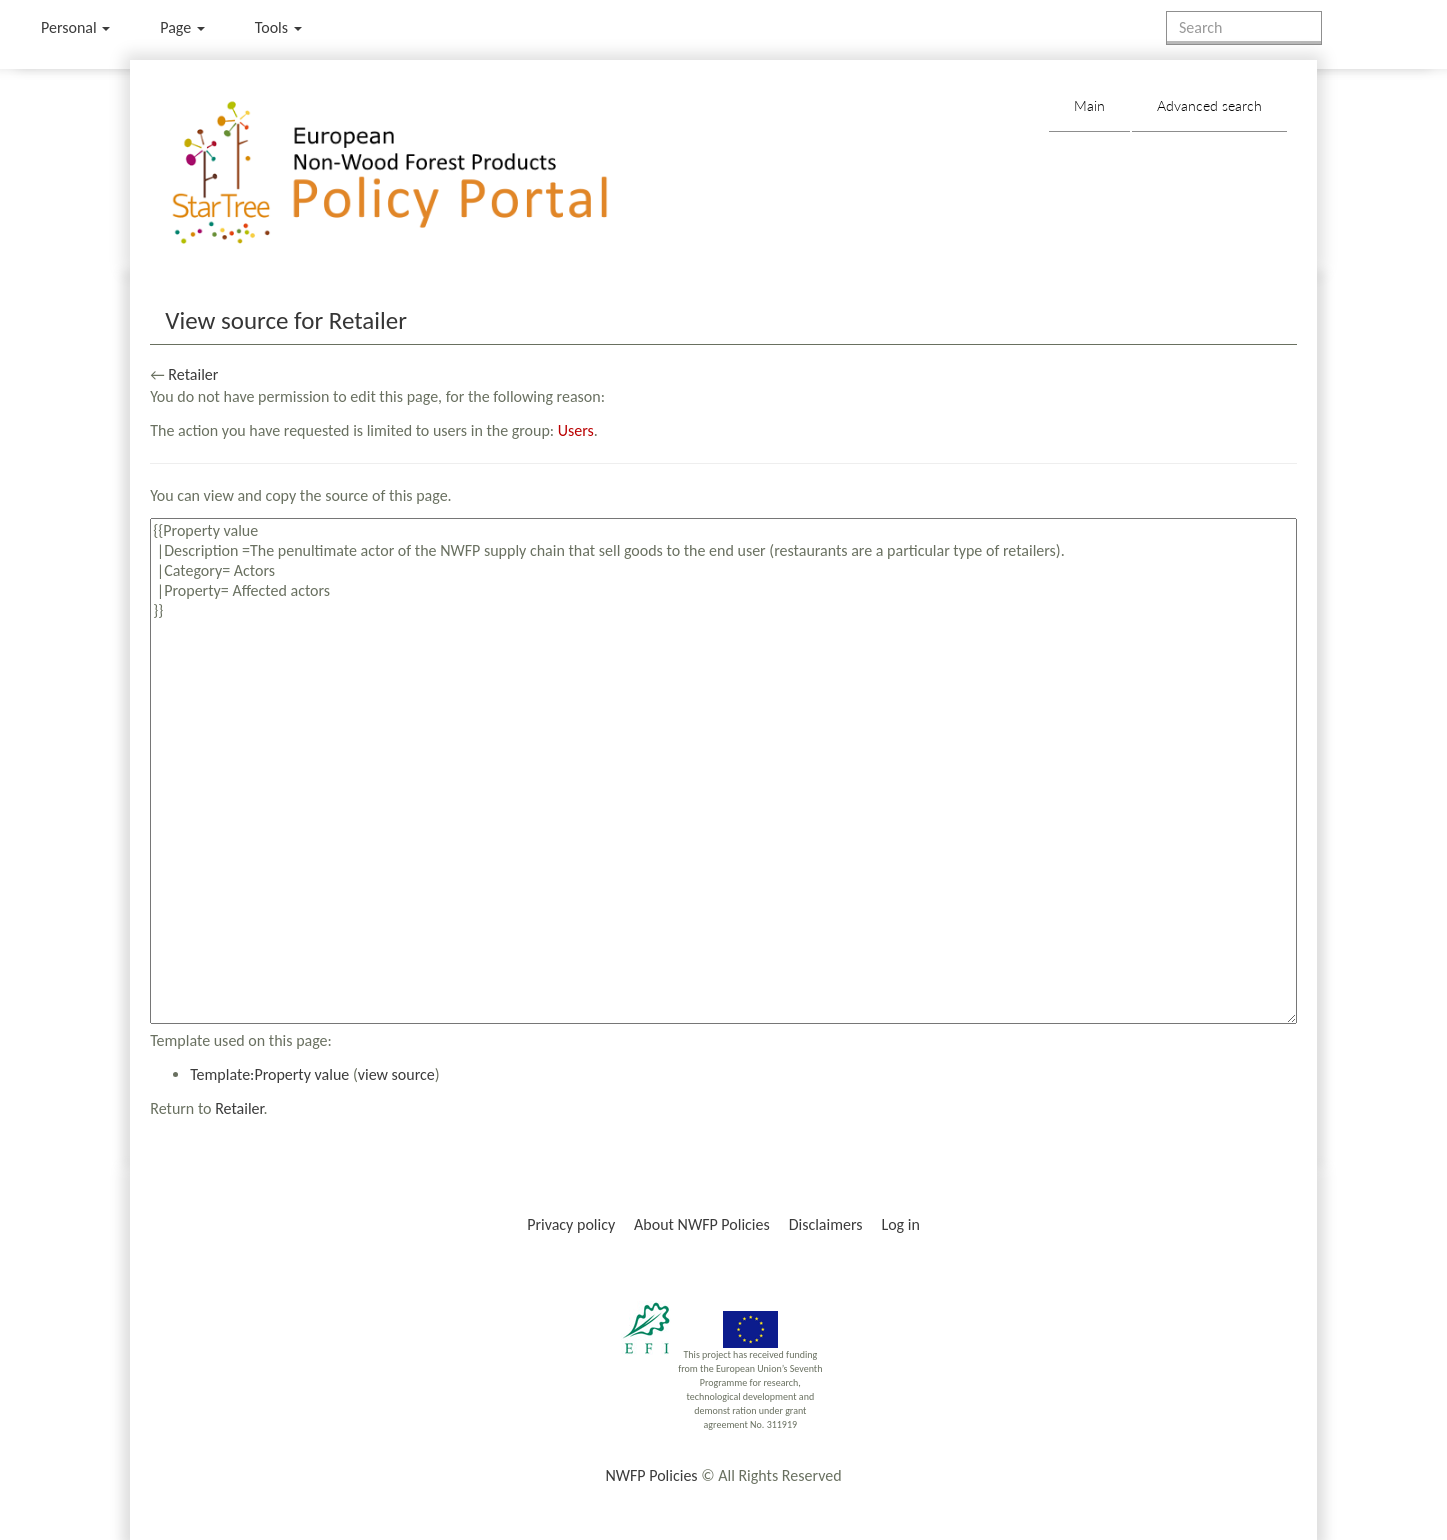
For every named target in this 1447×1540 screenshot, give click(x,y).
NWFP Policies (651, 1475)
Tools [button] (278, 27)
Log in (900, 1224)
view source (396, 1074)
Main (1089, 105)
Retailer (193, 374)
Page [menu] (182, 27)
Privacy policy (571, 1224)
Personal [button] (75, 27)
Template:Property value (269, 1074)
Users (576, 430)
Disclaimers (826, 1224)
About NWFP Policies (702, 1224)
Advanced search (1209, 105)
